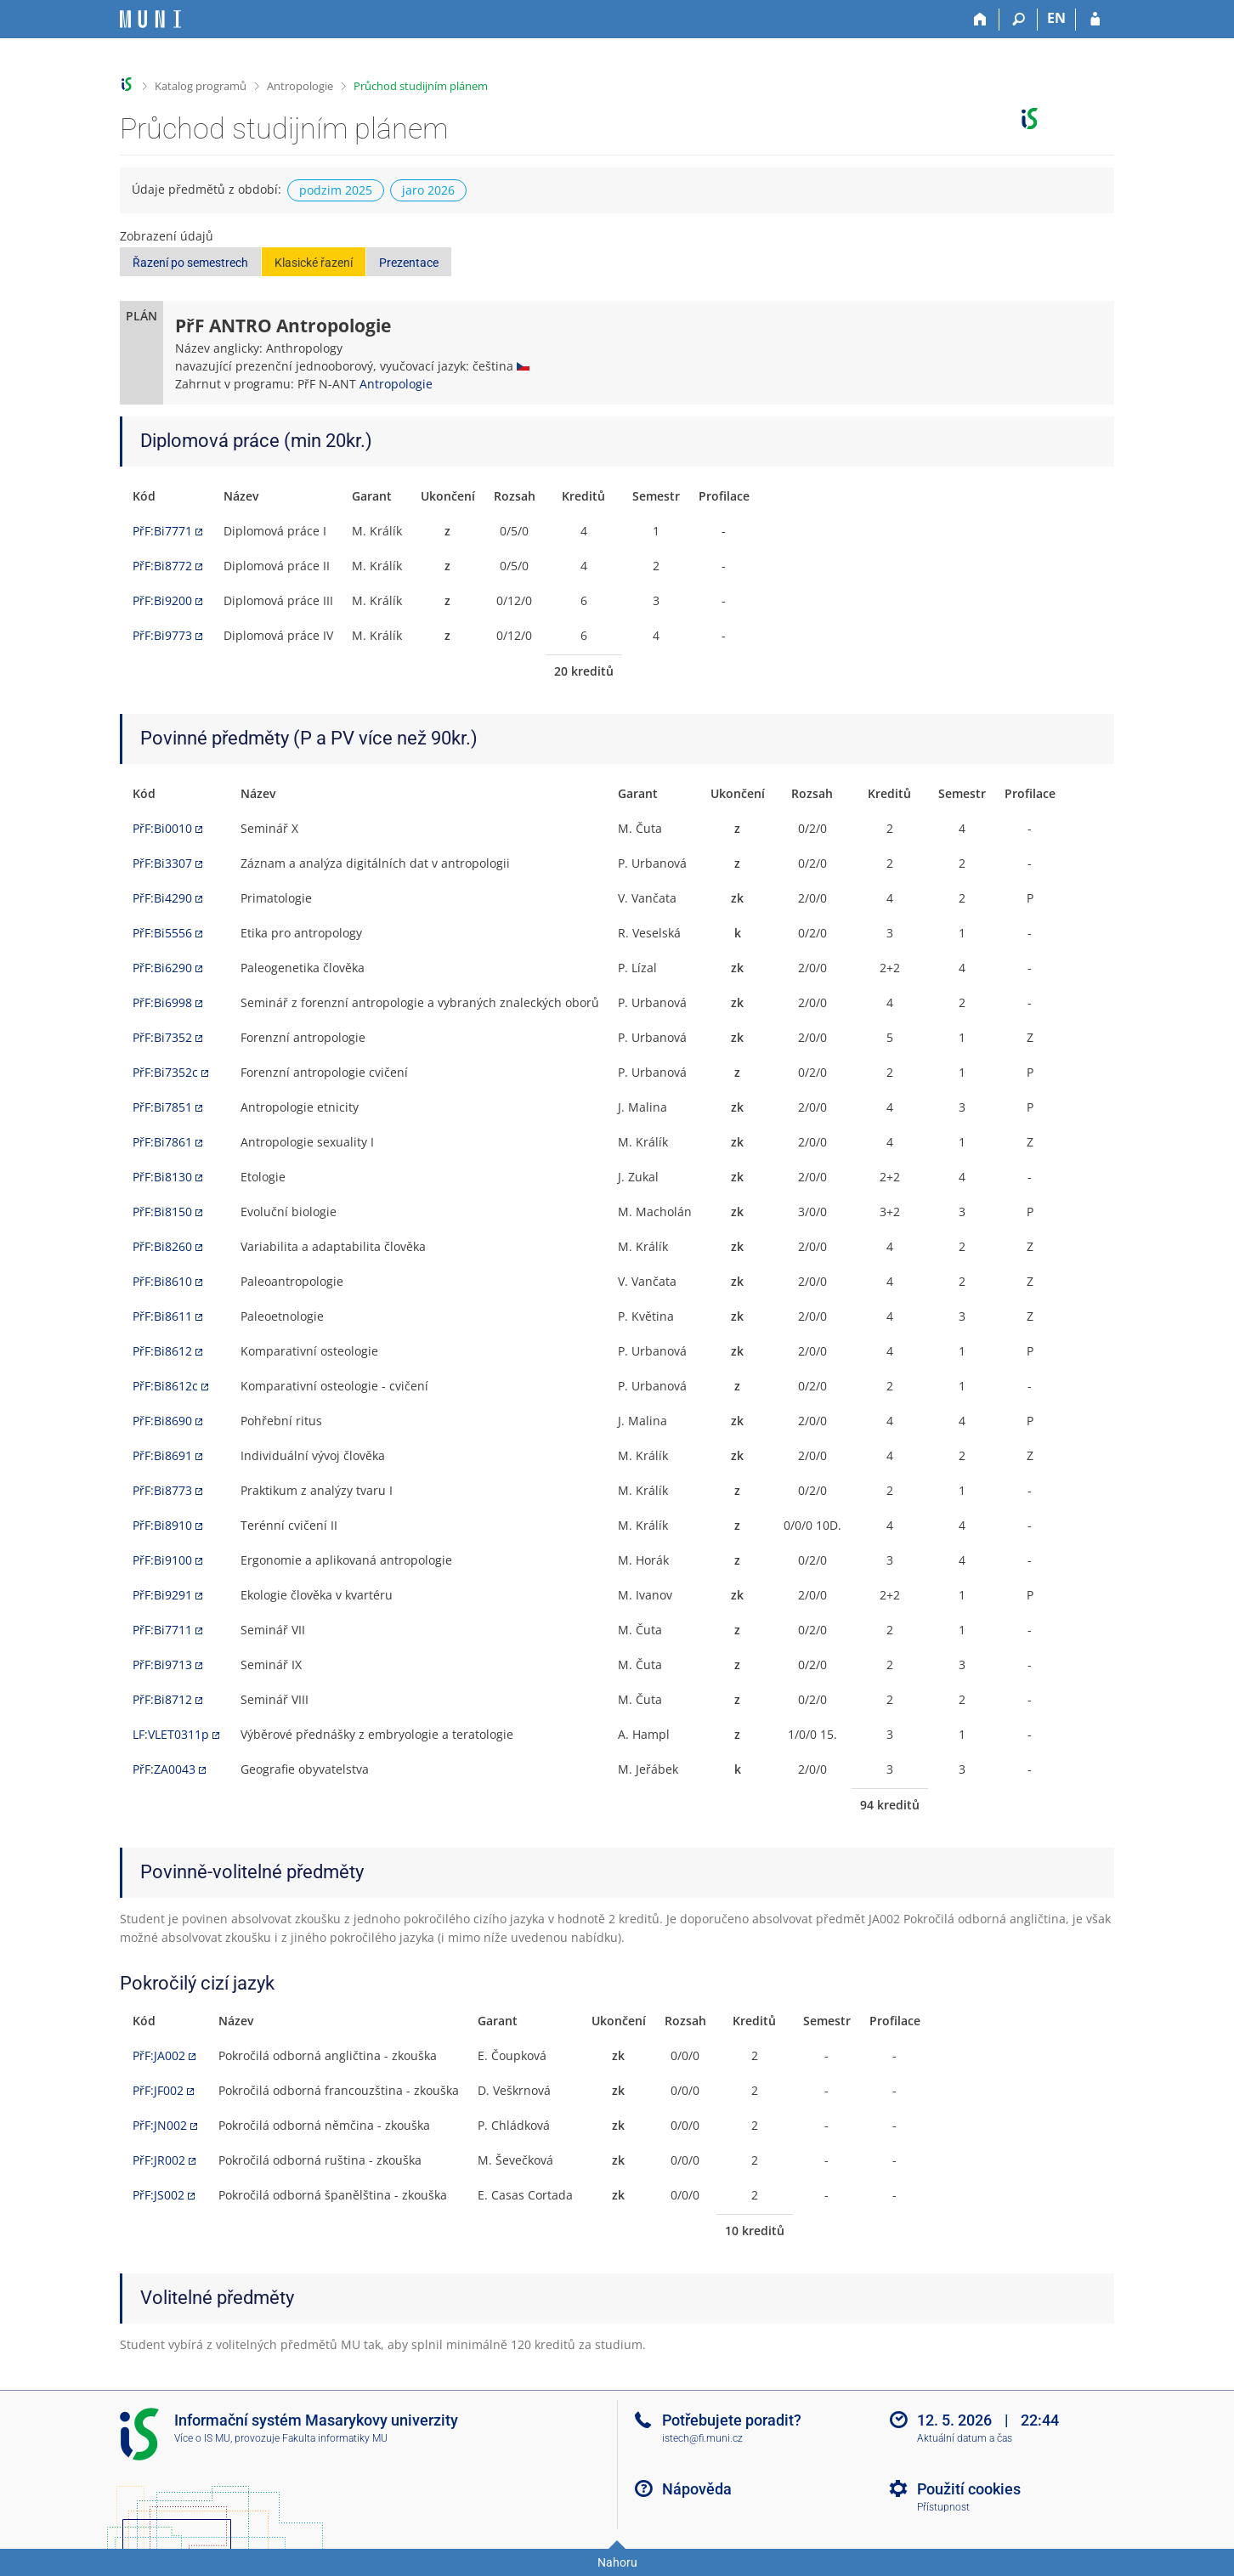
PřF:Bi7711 (162, 1630)
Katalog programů (200, 85)
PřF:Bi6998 (162, 1002)
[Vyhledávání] (1018, 19)
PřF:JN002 (160, 2125)
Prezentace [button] (409, 262)
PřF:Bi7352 (162, 1037)
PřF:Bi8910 (162, 1525)
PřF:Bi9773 (162, 635)
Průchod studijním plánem (421, 85)
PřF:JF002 (158, 2090)
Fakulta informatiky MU (335, 2438)
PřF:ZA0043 (164, 1769)
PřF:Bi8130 (162, 1177)
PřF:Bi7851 (162, 1107)
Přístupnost (943, 2507)
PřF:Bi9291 (162, 1595)
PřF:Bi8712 (162, 1699)
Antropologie (300, 85)
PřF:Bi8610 (162, 1281)
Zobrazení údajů (166, 236)
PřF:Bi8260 (162, 1246)
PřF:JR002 (159, 2160)
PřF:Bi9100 (162, 1560)
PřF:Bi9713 (162, 1664)
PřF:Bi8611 (162, 1316)
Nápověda (697, 2489)
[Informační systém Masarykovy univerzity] (150, 19)
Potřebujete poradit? (731, 2420)
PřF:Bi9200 (162, 600)
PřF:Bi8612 (162, 1351)
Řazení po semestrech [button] (190, 262)
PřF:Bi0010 (162, 828)
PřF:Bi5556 (162, 933)
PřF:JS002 (158, 2195)
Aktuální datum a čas (964, 2438)
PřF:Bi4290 (162, 898)
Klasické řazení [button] (314, 262)
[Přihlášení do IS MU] (1095, 19)
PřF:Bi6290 (162, 968)
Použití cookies (969, 2489)
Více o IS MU (202, 2438)
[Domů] (980, 19)
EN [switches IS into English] (1056, 17)
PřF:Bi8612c (165, 1386)
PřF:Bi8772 (162, 566)
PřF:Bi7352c (165, 1072)
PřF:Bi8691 (162, 1455)
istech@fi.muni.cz (702, 2438)
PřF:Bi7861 (162, 1142)
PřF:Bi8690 (162, 1421)
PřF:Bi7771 (162, 531)
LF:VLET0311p (171, 1734)
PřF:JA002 (159, 2055)
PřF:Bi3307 (162, 863)
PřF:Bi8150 (162, 1211)
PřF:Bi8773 (162, 1490)
